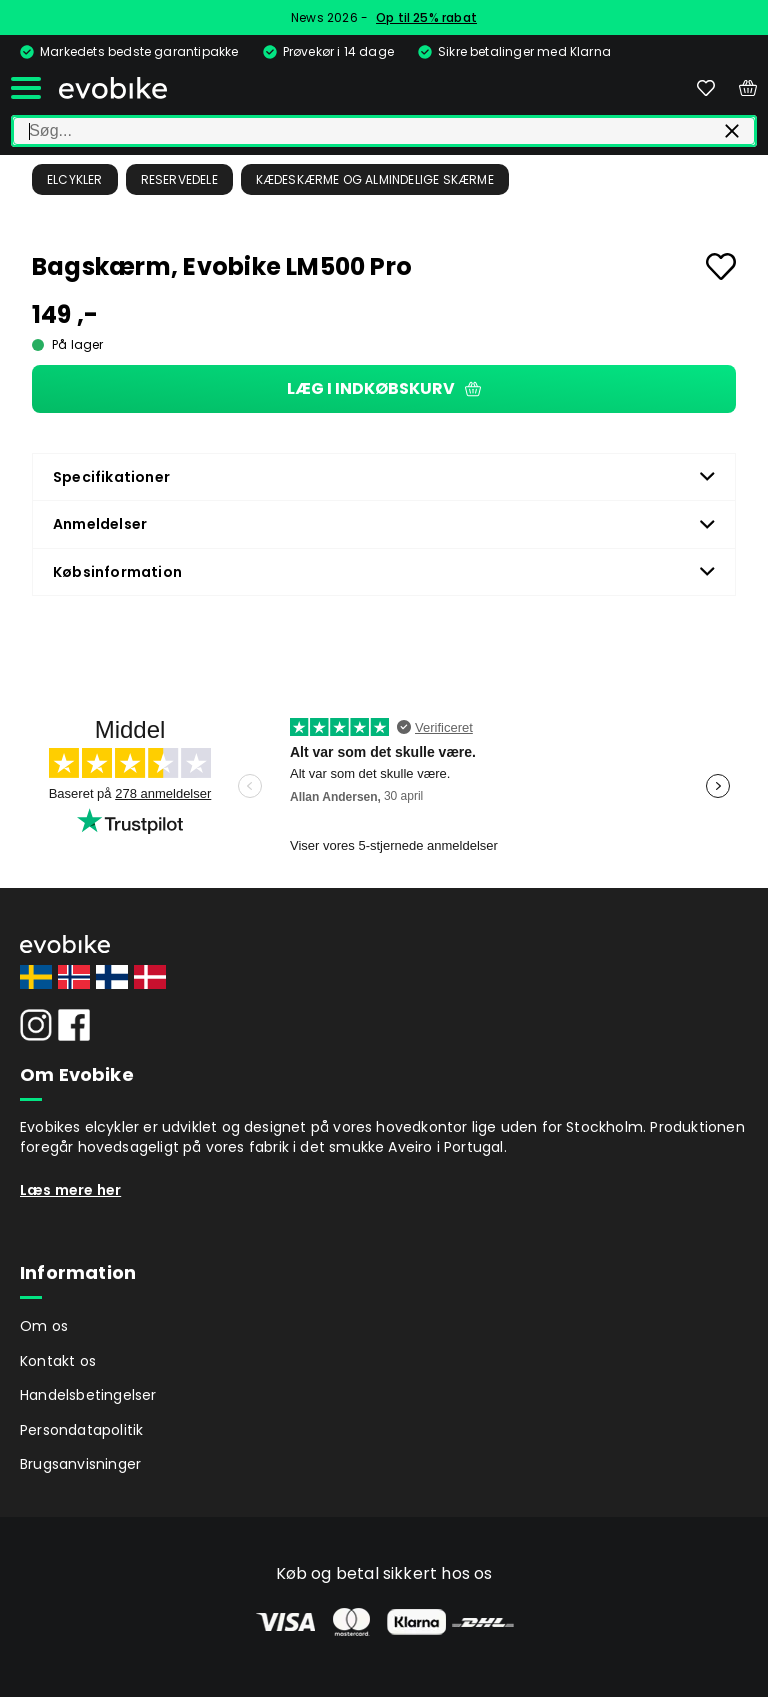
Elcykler (75, 179)
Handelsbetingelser (88, 1395)
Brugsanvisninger (80, 1464)
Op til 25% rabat (426, 17)
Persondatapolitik (81, 1430)
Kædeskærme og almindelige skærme (375, 179)
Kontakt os (58, 1361)
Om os (44, 1326)
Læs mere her (70, 1190)
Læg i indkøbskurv (384, 388)
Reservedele (179, 179)
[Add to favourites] (721, 266)
